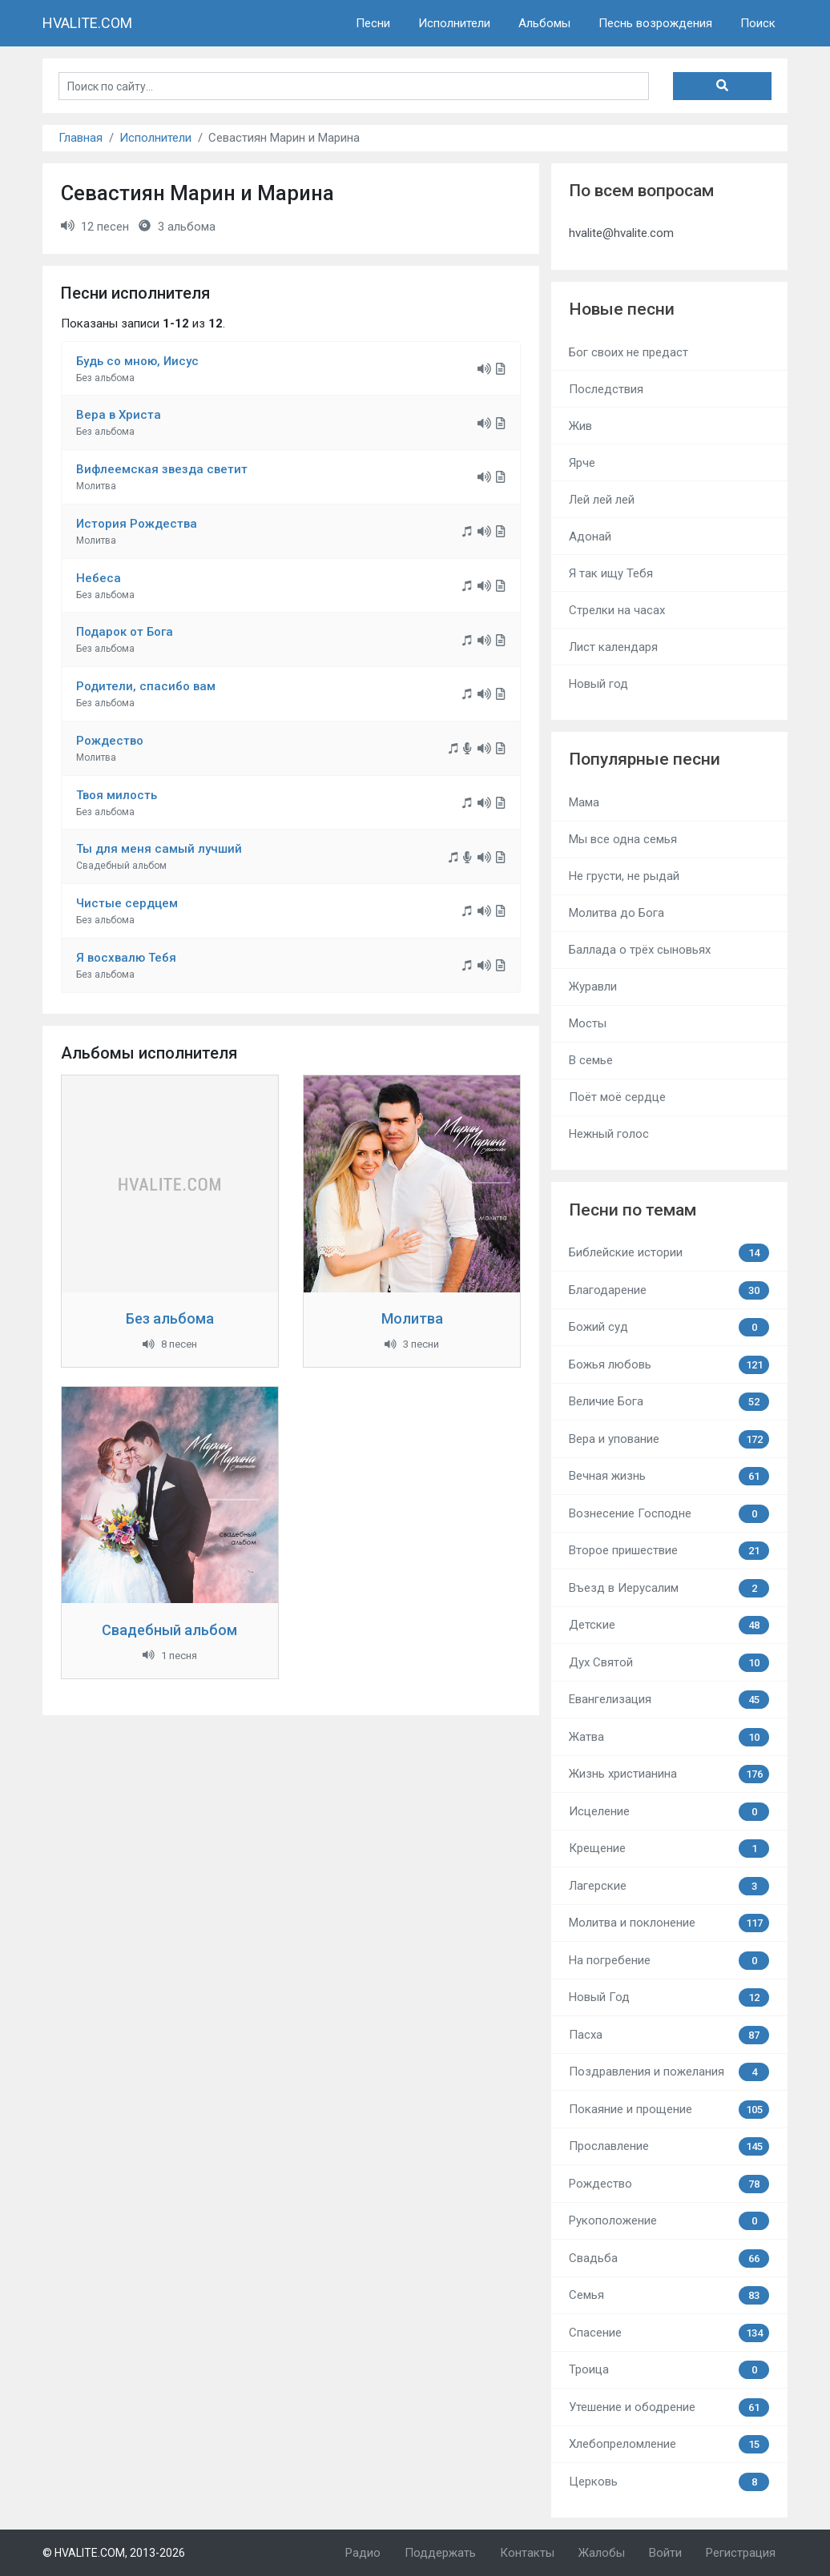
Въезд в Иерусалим (669, 1588)
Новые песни (622, 309)
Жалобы (601, 2553)
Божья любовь (669, 1365)
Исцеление (669, 1811)
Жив (580, 426)
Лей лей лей (602, 499)
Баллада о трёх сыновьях (640, 949)
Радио (363, 2553)
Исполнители (454, 23)
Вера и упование (669, 1439)
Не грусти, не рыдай (624, 876)
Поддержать (440, 2553)
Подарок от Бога (124, 632)
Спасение (669, 2333)
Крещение (669, 1848)
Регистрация (741, 2553)
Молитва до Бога (616, 913)
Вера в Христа (118, 415)
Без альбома (170, 1318)
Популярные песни (644, 759)
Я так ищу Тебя (611, 573)
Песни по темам (632, 1210)
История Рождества (136, 523)
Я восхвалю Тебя (126, 957)
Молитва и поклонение (669, 1923)
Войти (665, 2553)
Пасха (669, 2035)
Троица (669, 2370)
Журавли (593, 986)
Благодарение (669, 1290)
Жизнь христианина (669, 1774)
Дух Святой (669, 1663)
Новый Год (669, 1997)
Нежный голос (609, 1134)
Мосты (587, 1023)
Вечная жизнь (669, 1476)
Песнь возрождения (655, 23)
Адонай (590, 536)
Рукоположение (669, 2221)
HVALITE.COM (87, 22)
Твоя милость (116, 795)
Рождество (109, 740)
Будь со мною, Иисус (137, 361)
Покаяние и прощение (669, 2109)
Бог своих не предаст (628, 352)
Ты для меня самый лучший (159, 849)
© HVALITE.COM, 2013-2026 (113, 2552)
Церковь (669, 2482)
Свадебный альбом (169, 1630)
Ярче (582, 463)
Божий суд (669, 1327)
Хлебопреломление (669, 2444)
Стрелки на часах (617, 610)
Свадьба (669, 2258)
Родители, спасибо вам (146, 686)
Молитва (412, 1318)
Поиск (758, 23)
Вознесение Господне (669, 1514)
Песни (373, 23)
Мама (584, 802)
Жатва (669, 1737)
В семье (591, 1060)
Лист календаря (613, 647)
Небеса (98, 578)
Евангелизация (669, 1699)
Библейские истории (669, 1253)
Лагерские (669, 1886)
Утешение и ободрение (669, 2407)
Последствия (606, 389)
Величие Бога (669, 1401)
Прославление (669, 2146)
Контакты (527, 2553)
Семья (669, 2295)
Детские (669, 1625)
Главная (80, 138)
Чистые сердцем (127, 903)
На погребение (669, 1960)
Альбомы (544, 23)
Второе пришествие (669, 1550)
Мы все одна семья (623, 839)
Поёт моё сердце (617, 1097)
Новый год (598, 684)
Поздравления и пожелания (669, 2072)
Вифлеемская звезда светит (162, 469)
